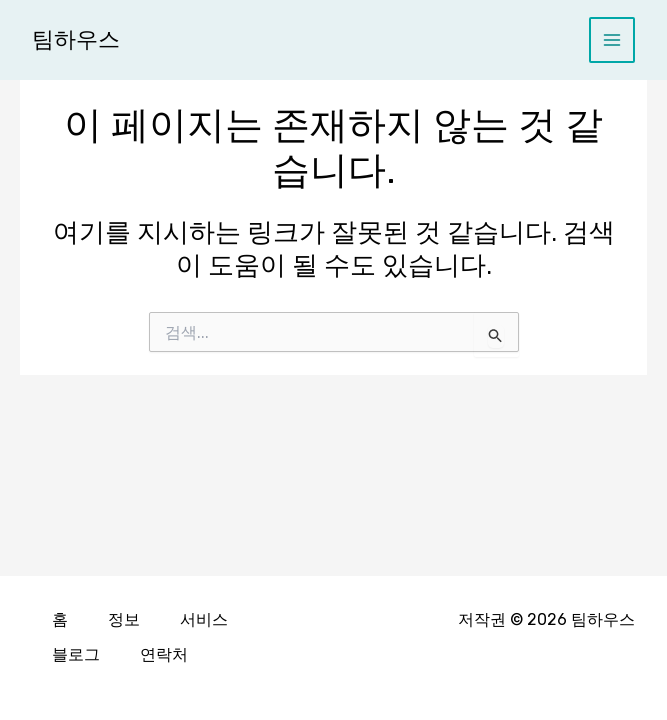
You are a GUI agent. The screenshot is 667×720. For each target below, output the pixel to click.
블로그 (76, 654)
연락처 (164, 654)
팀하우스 (76, 39)
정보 (124, 620)
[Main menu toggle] (612, 40)
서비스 (204, 620)
